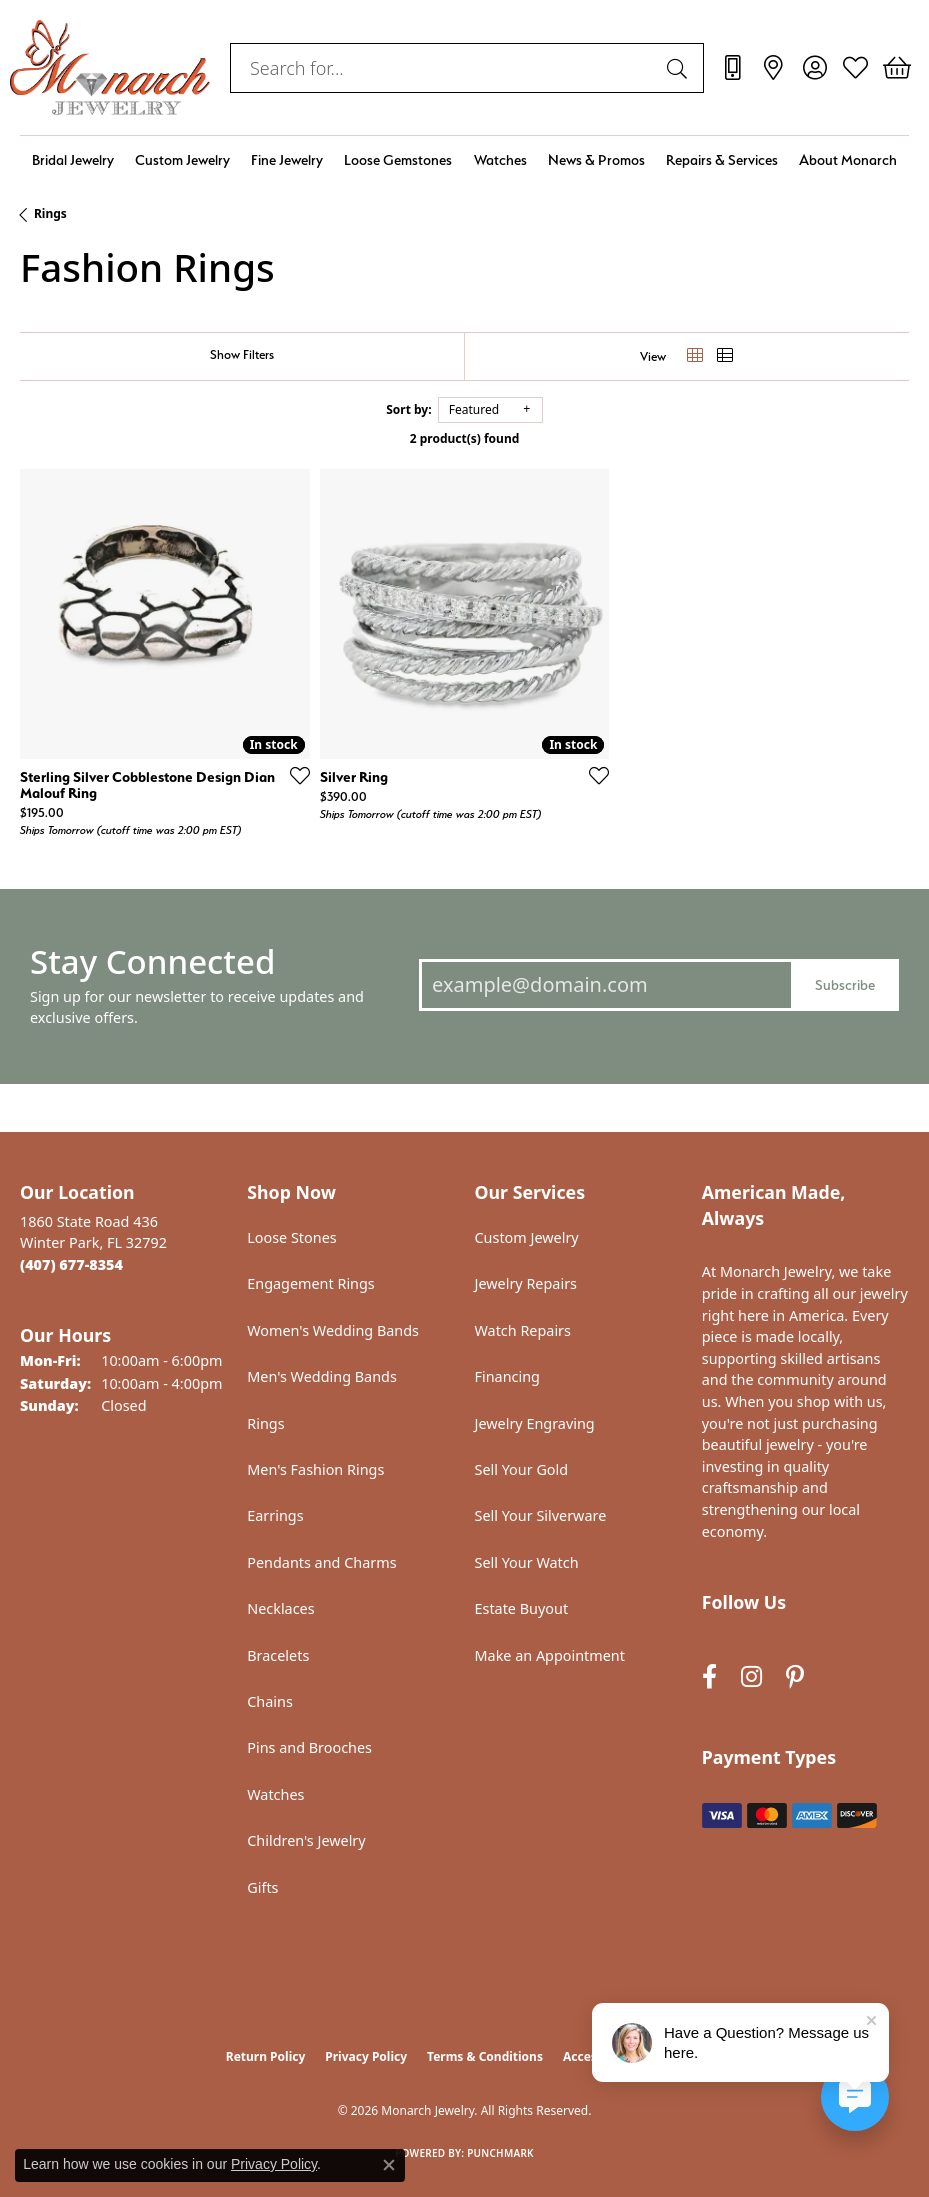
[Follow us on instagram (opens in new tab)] (751, 1676)
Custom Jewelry (182, 159)
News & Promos (596, 159)
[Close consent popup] (389, 2165)
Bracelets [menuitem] (278, 1655)
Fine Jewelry (287, 159)
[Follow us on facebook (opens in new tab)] (709, 1676)
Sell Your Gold (522, 1469)
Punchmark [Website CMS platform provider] (500, 2153)
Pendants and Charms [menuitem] (321, 1562)
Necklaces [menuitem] (280, 1608)
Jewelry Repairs (526, 1283)
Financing (507, 1376)
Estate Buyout (522, 1608)
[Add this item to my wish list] (294, 775)
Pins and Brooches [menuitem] (309, 1747)
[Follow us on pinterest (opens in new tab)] (795, 1676)
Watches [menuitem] (275, 1794)
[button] (814, 68)
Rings (50, 213)
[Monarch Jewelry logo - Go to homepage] (110, 67)
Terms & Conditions (485, 2056)
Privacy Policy (366, 2056)
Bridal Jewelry (73, 159)
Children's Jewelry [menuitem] (306, 1840)
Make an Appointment (550, 1655)
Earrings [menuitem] (275, 1515)
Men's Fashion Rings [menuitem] (315, 1469)
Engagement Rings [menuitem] (311, 1283)
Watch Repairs (523, 1330)
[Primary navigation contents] (464, 160)
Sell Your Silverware (541, 1515)
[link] (732, 68)
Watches (500, 159)
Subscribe (845, 984)
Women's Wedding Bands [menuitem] (333, 1330)
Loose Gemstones (398, 159)
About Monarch (848, 159)
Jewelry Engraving (535, 1423)
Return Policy (266, 2056)
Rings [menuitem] (265, 1423)
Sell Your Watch (527, 1562)
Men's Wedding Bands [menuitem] (322, 1376)
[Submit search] (680, 68)
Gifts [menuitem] (262, 1887)
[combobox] (444, 68)
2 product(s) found (465, 438)
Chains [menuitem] (270, 1701)
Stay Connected (152, 961)
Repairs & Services (722, 159)
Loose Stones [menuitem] (291, 1237)
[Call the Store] (71, 1264)
